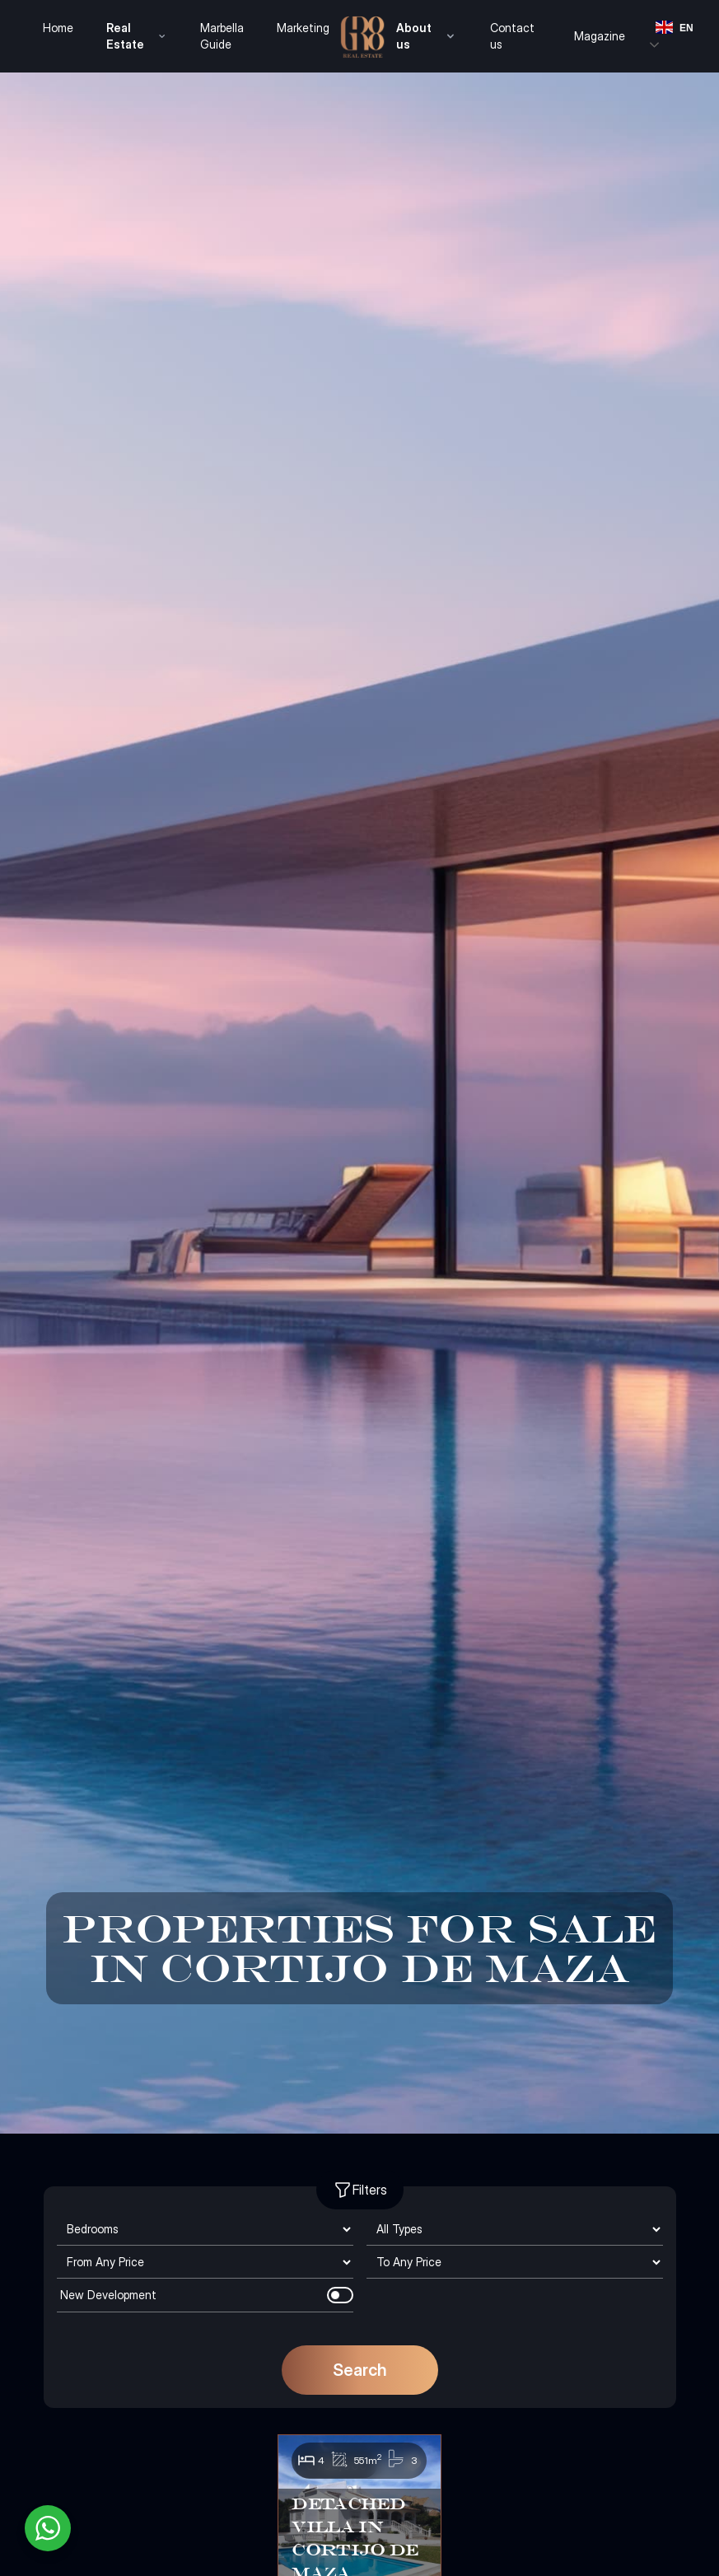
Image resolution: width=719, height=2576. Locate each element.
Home (58, 28)
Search (360, 2370)
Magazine (599, 36)
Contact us (512, 36)
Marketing (303, 28)
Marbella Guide (222, 36)
